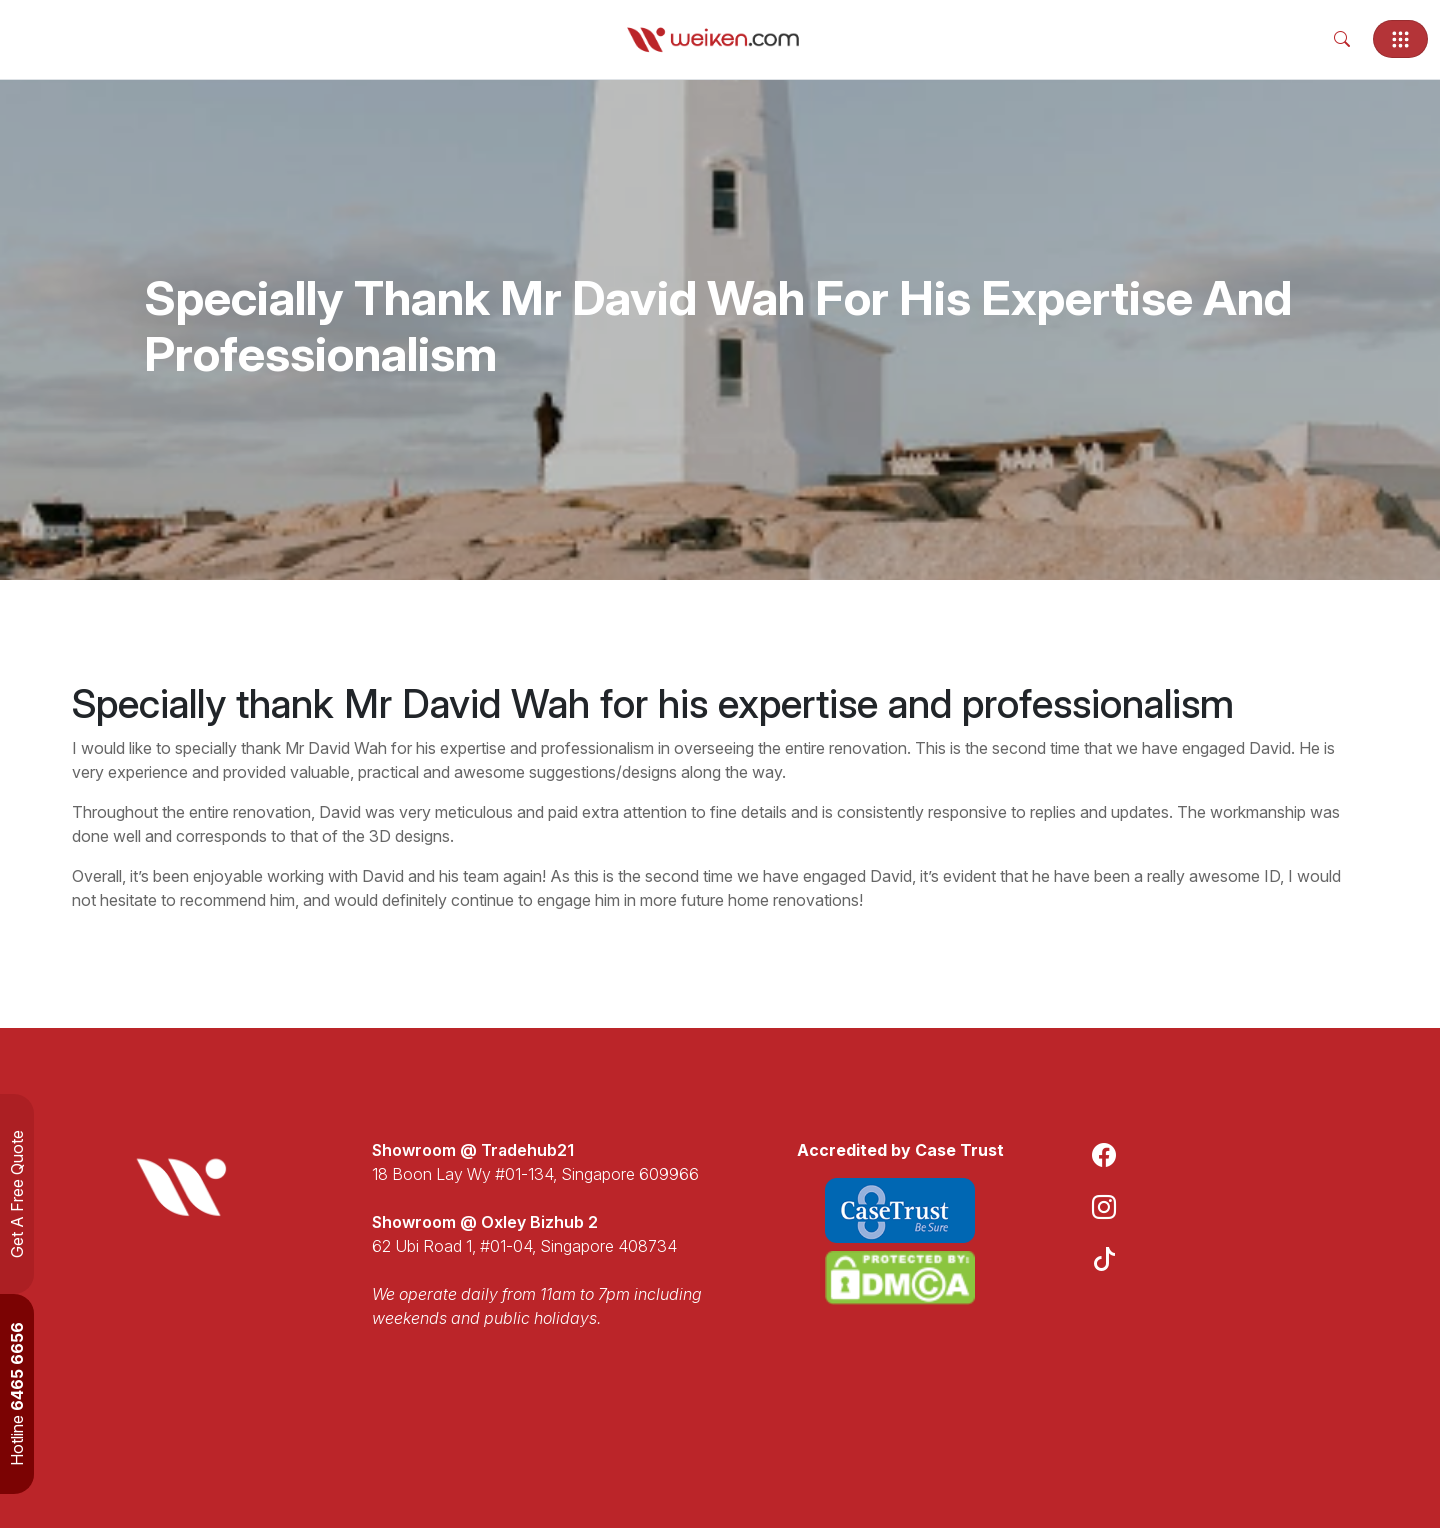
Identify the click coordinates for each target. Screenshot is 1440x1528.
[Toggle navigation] (1400, 39)
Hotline (17, 1394)
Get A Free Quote (17, 1194)
